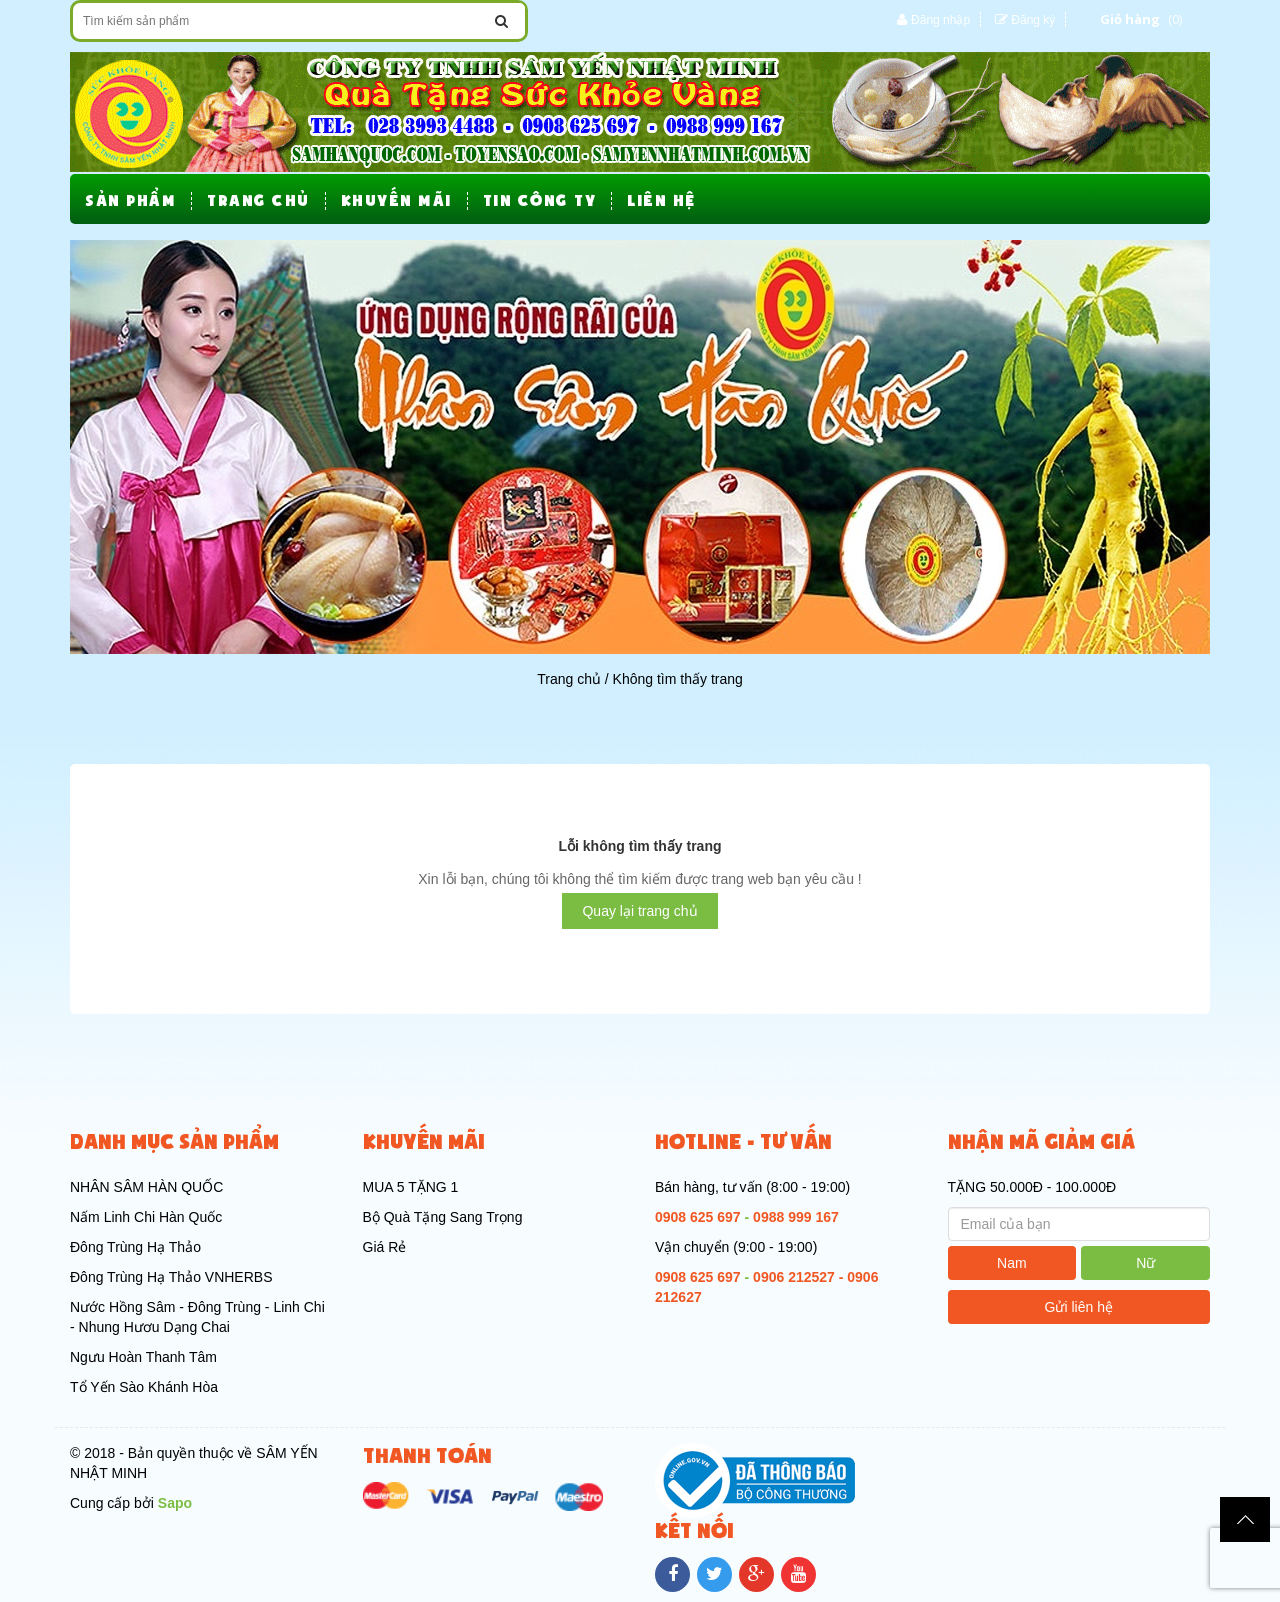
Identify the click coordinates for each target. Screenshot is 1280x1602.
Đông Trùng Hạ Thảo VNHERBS (171, 1277)
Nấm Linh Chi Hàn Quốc (146, 1217)
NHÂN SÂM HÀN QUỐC (146, 1187)
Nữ (1145, 1263)
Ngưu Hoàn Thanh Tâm (143, 1357)
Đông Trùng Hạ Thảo (135, 1247)
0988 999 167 (796, 1217)
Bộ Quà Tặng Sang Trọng (443, 1217)
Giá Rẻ (385, 1247)
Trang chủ (569, 679)
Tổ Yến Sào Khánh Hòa (144, 1387)
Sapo (175, 1503)
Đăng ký (1033, 20)
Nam (1012, 1263)
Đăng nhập (940, 20)
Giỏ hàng (1130, 19)
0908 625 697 (698, 1217)
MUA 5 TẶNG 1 (411, 1187)
